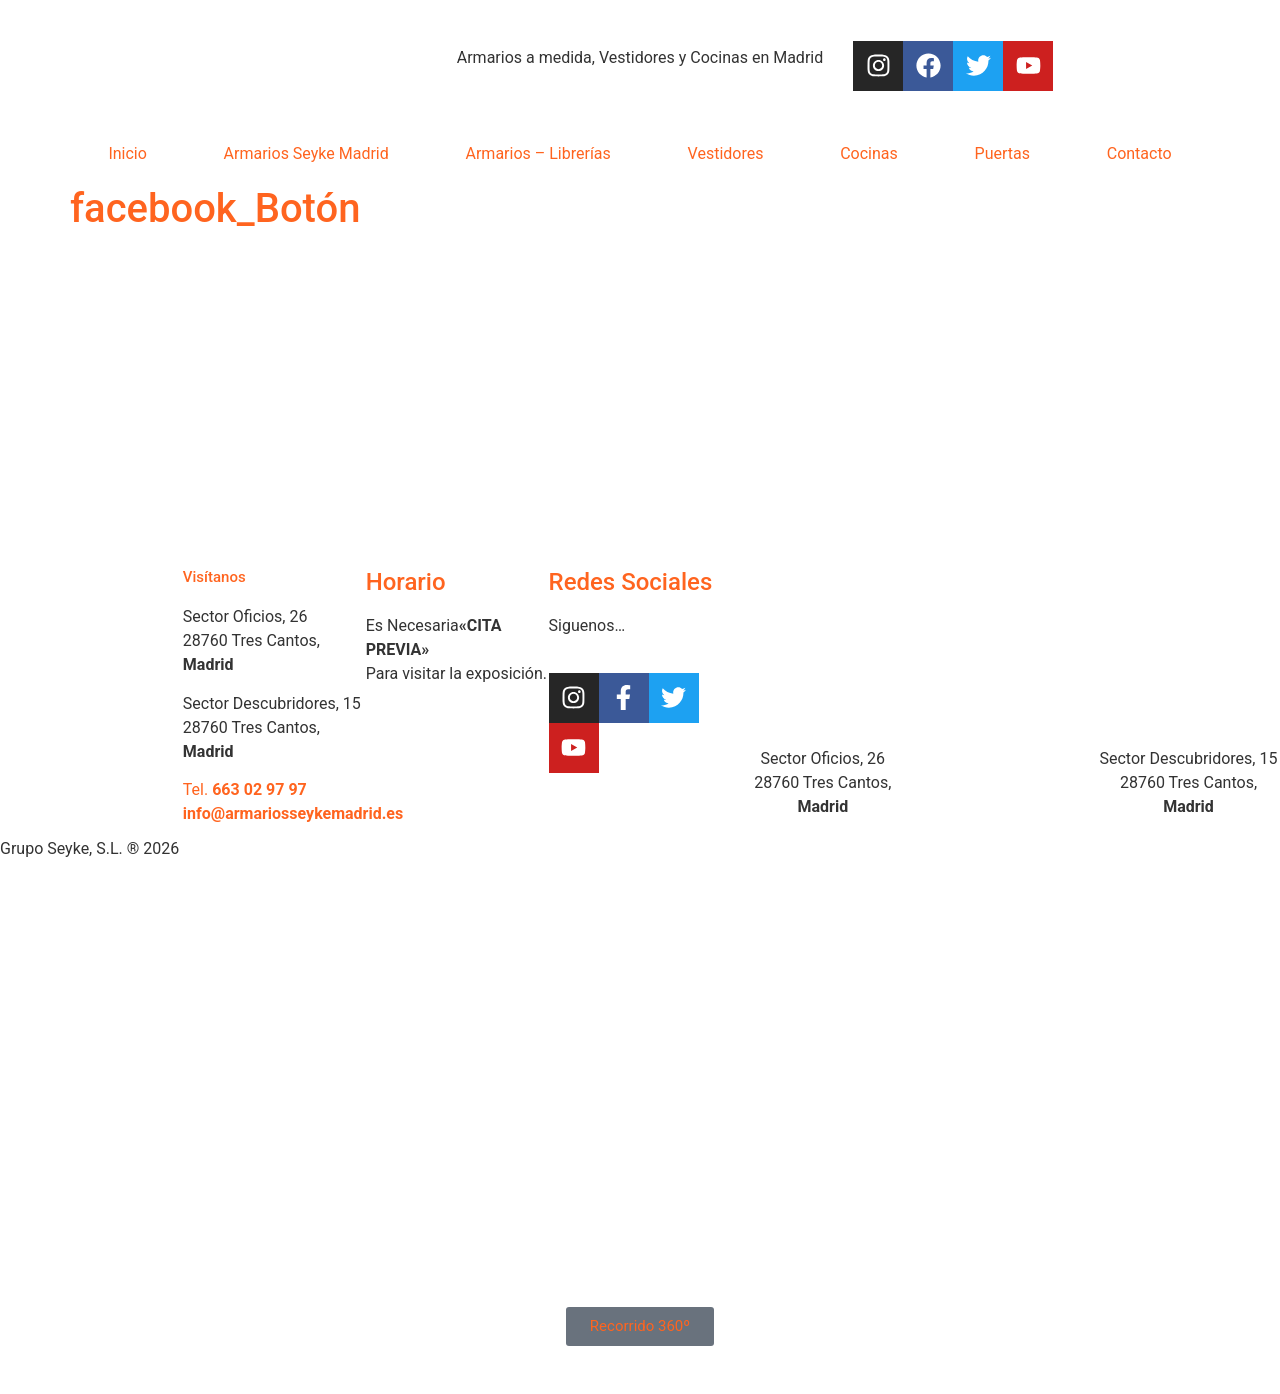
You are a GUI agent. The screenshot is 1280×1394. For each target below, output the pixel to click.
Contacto (1139, 153)
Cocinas (869, 153)
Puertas (1002, 153)
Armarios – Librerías (538, 153)
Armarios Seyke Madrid (306, 153)
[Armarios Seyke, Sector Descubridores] (1188, 645)
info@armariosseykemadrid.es (293, 813)
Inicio (127, 153)
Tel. (245, 789)
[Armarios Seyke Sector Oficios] (822, 645)
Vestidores (726, 153)
